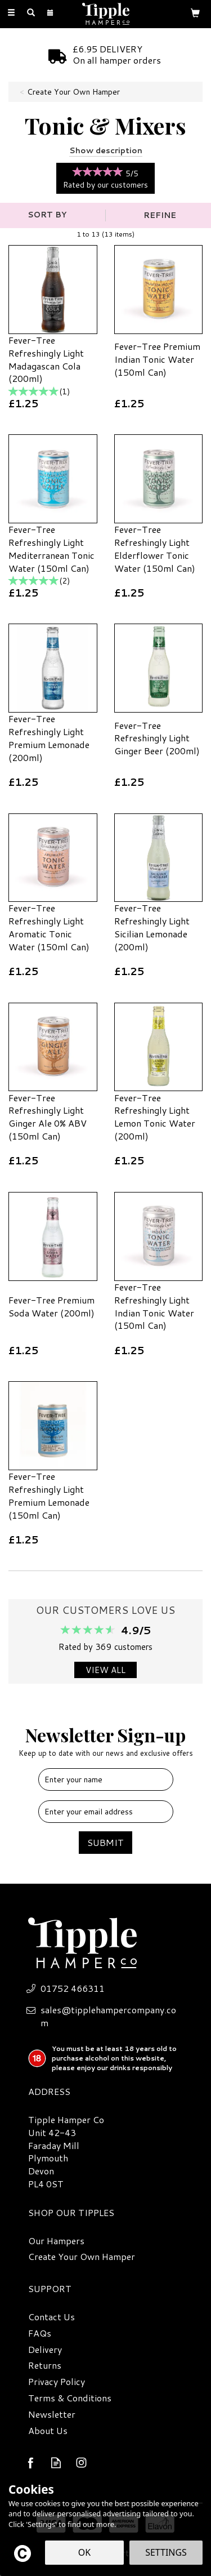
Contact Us (51, 2317)
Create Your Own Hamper (81, 2256)
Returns (44, 2365)
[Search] (31, 13)
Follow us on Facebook (31, 2462)
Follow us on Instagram (81, 2462)
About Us (48, 2430)
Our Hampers (56, 2241)
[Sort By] (51, 215)
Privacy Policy (56, 2381)
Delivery (45, 2349)
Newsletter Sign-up (105, 1740)
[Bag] (195, 12)
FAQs (39, 2333)
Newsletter (51, 2414)
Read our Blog (56, 2462)
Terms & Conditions (69, 2398)
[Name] (105, 1779)
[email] (105, 1811)
